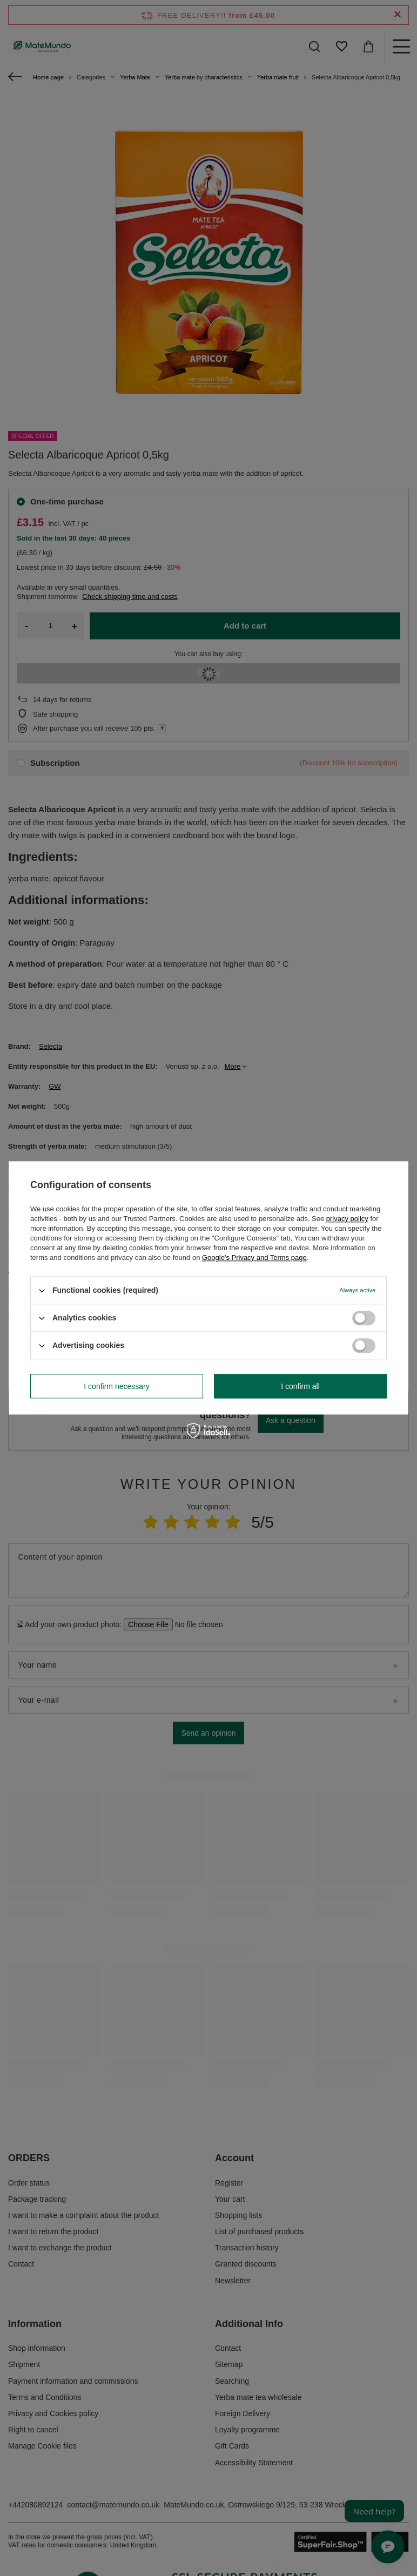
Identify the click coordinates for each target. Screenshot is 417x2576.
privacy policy (347, 1219)
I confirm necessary (116, 1386)
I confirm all (300, 1386)
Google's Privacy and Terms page (254, 1257)
